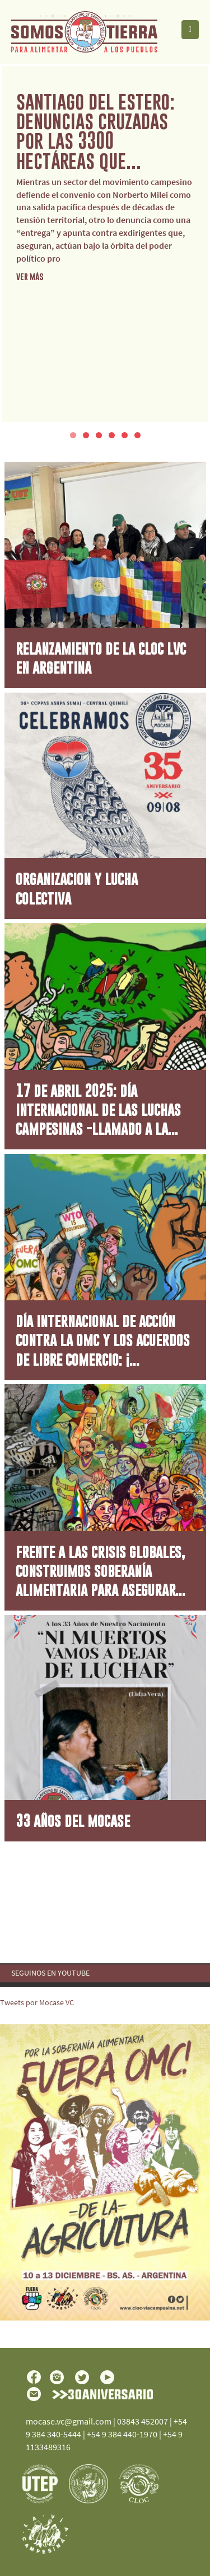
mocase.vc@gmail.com (68, 2421)
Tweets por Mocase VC (37, 2002)
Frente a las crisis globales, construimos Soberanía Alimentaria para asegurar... (100, 1571)
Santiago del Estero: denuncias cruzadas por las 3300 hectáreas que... (95, 130)
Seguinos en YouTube (50, 1973)
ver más (30, 276)
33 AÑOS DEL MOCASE (73, 1820)
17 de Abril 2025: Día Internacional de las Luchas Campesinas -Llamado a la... (98, 1110)
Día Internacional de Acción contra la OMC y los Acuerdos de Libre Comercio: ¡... (103, 1340)
